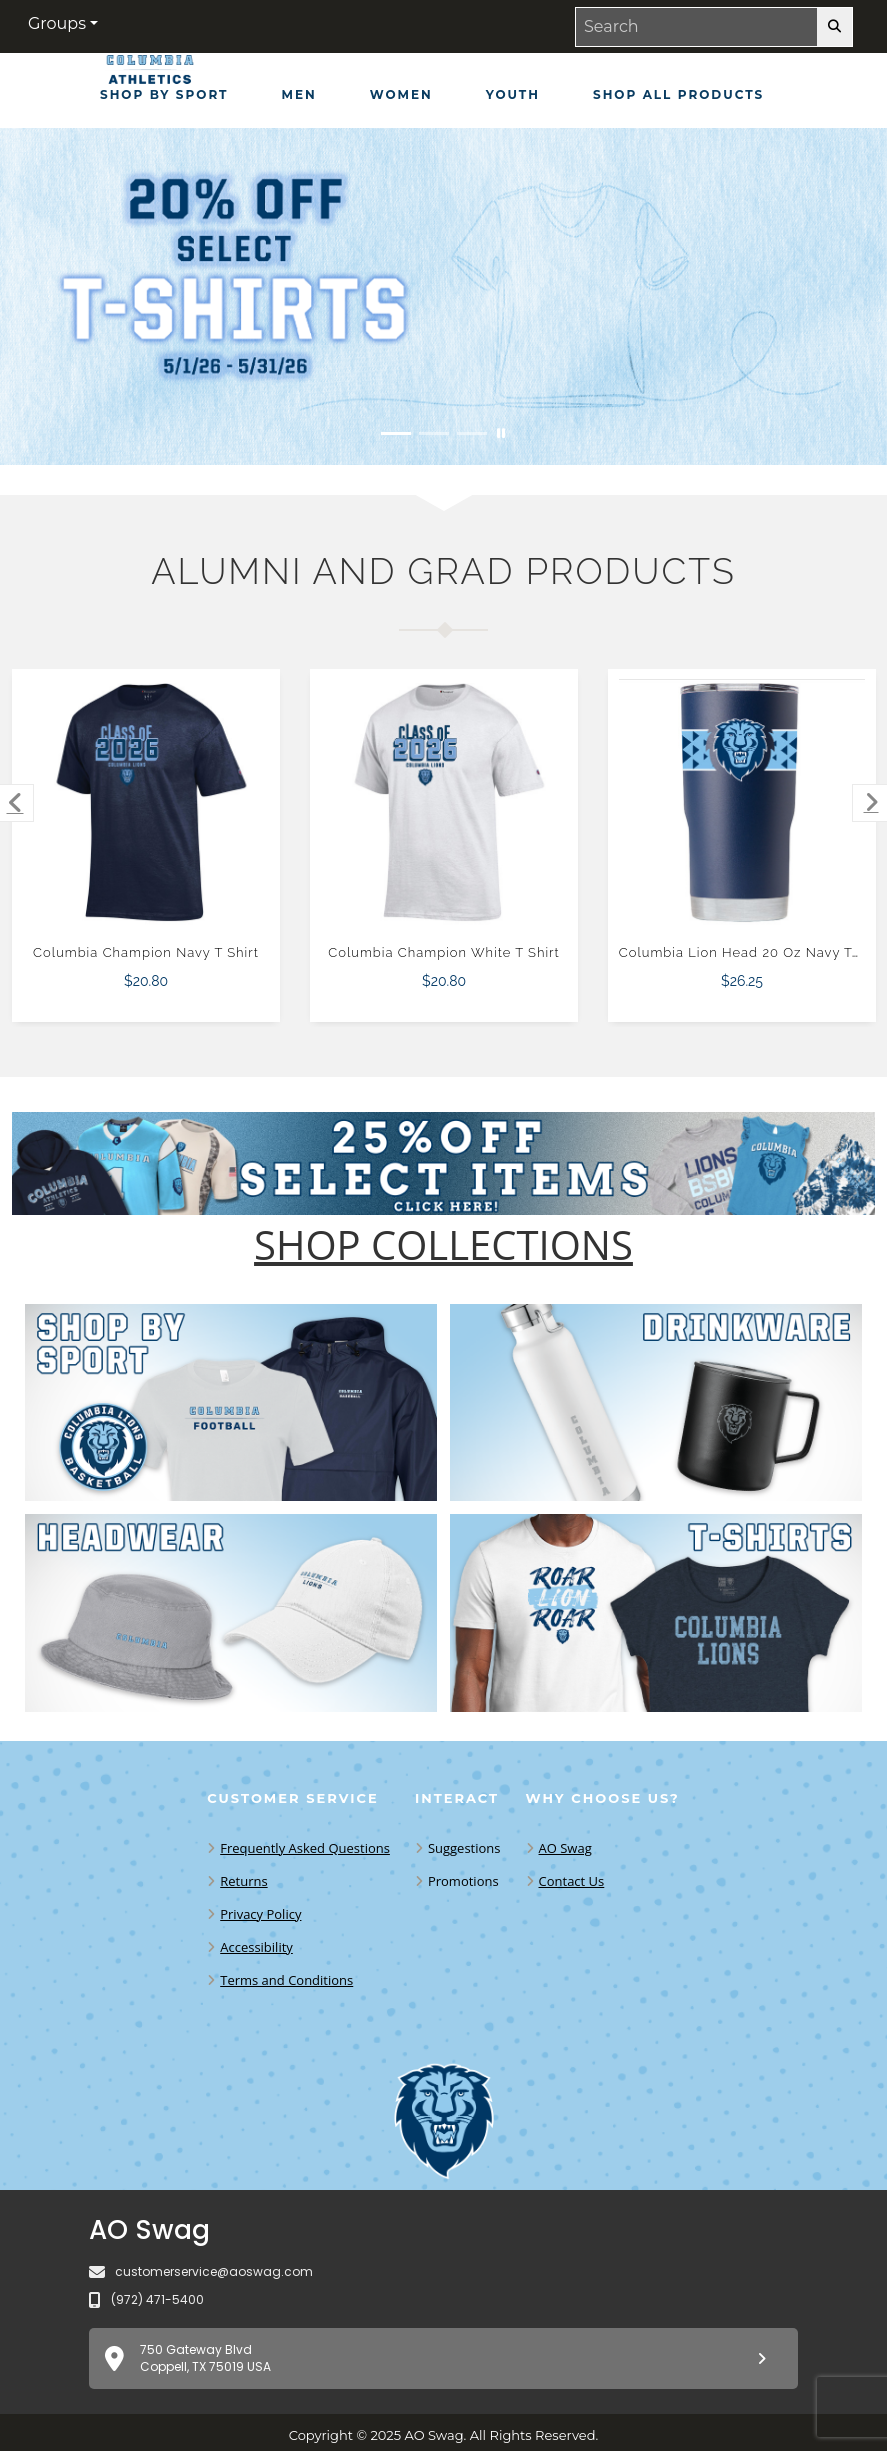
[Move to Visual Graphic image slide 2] (434, 433)
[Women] (401, 95)
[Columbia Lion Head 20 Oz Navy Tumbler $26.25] (742, 802)
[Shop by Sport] (164, 95)
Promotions (463, 1881)
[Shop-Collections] (443, 1245)
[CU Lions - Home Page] (150, 74)
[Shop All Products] (678, 95)
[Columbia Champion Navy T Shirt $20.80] (146, 802)
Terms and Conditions (286, 1980)
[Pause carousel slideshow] (501, 433)
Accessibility (256, 1947)
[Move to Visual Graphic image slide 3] (472, 433)
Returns (243, 1881)
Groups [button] (57, 23)
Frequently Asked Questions (305, 1848)
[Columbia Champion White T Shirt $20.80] (444, 802)
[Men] (299, 95)
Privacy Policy (260, 1914)
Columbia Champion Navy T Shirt (146, 952)
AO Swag (565, 1848)
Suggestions (464, 1848)
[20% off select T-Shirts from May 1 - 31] (443, 296)
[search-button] (834, 27)
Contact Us (572, 1881)
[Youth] (513, 95)
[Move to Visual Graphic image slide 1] (396, 433)
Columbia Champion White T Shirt (443, 952)
